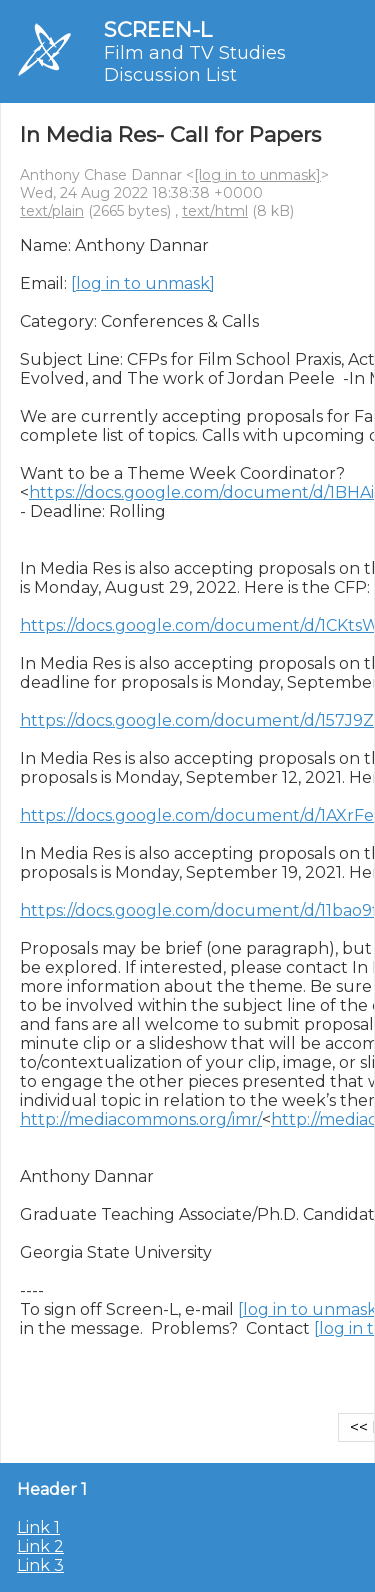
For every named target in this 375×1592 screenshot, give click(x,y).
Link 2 (40, 1546)
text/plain (52, 211)
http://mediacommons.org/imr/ (141, 1119)
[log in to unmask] (257, 175)
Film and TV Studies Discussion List (195, 64)
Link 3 (40, 1565)
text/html (215, 211)
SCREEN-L (158, 29)
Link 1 (38, 1527)
